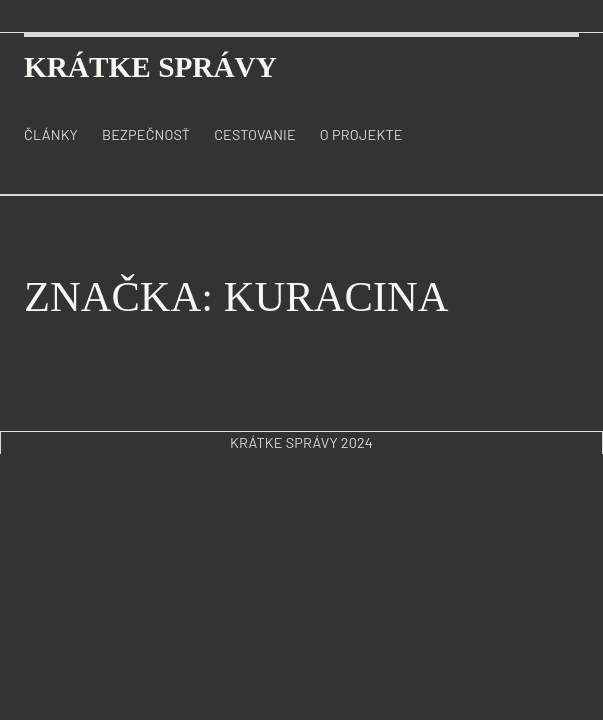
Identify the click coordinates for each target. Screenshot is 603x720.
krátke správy (150, 67)
